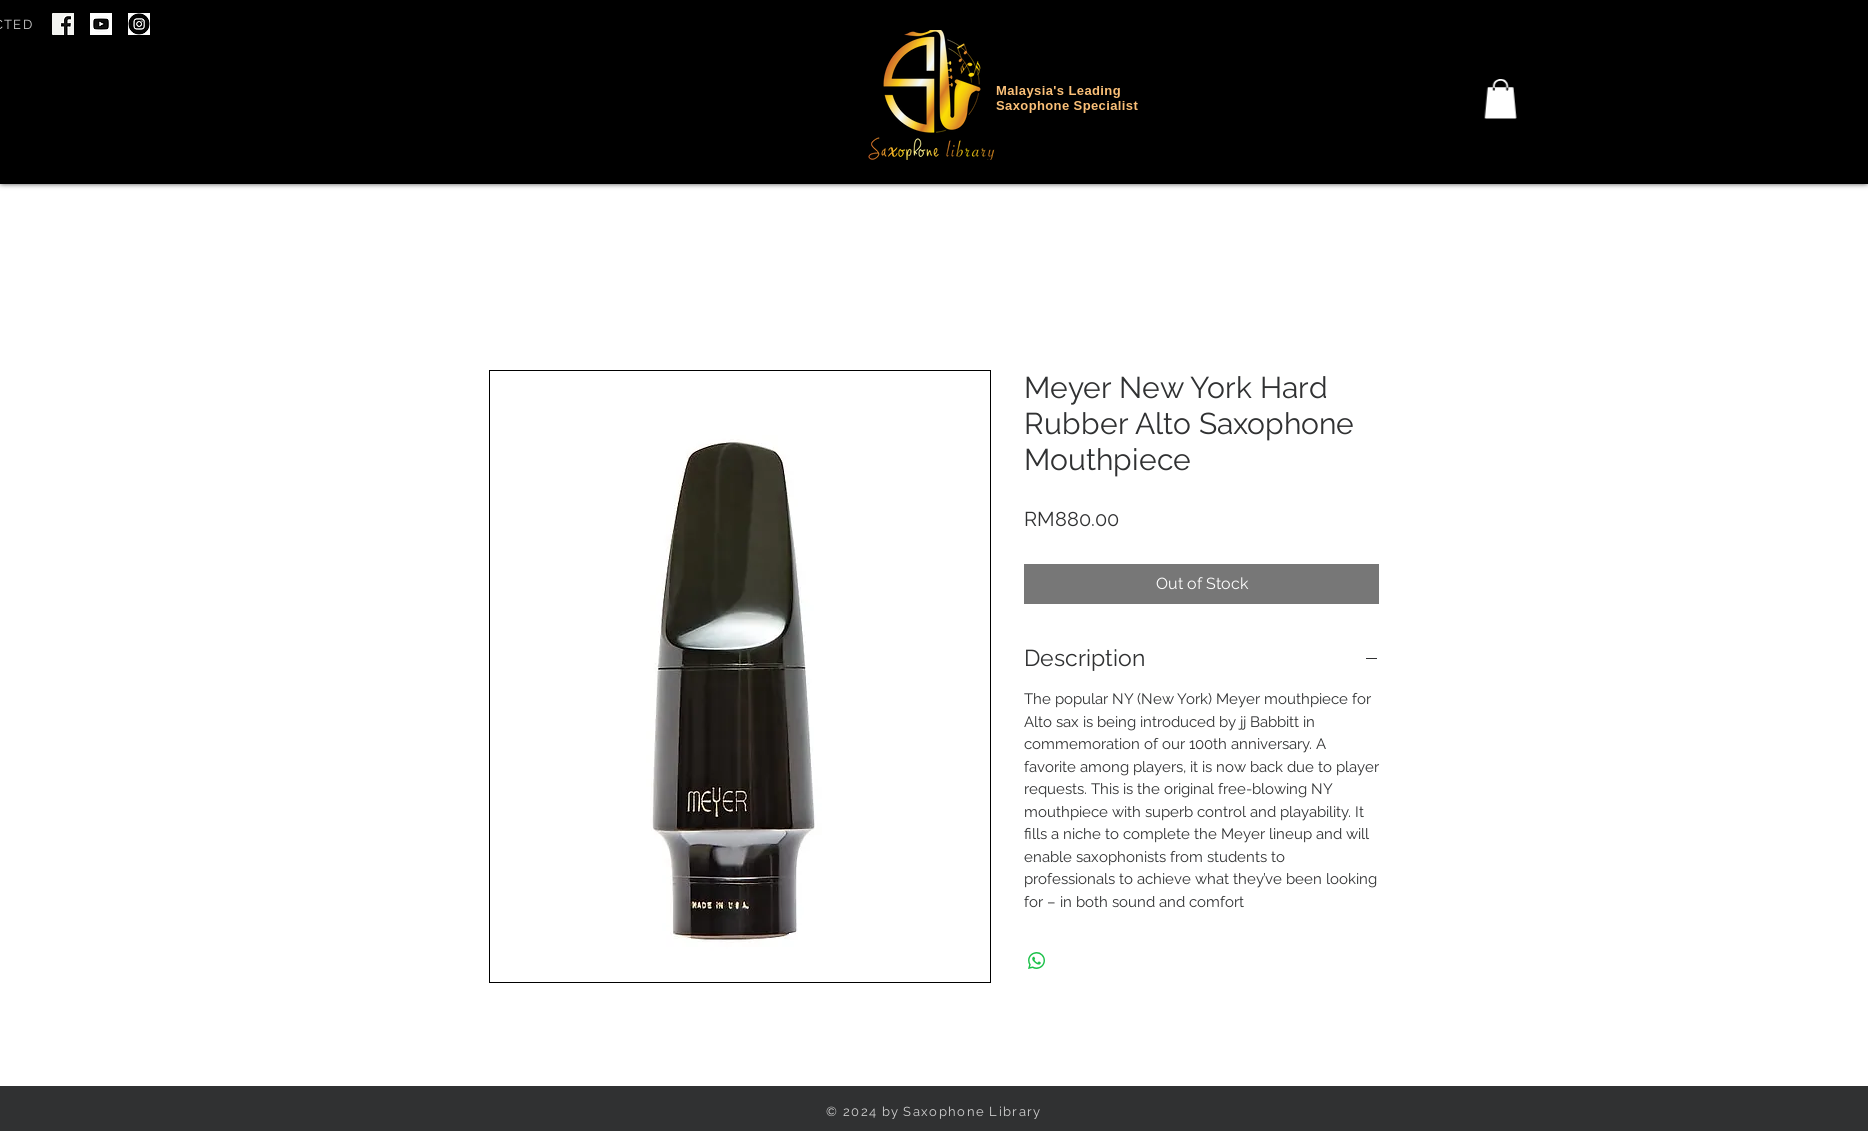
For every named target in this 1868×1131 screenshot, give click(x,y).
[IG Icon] (139, 24)
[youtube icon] (101, 24)
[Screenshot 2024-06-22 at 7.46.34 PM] (63, 24)
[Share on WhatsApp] (1037, 961)
